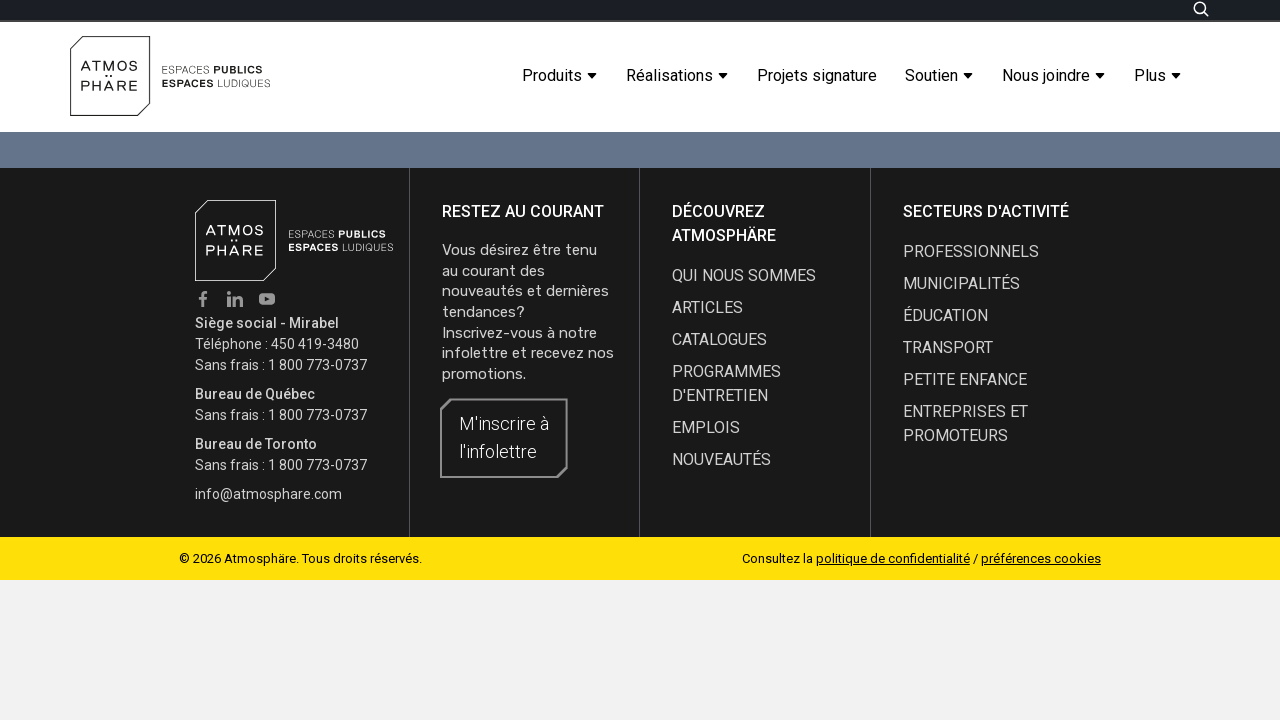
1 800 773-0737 (317, 365)
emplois (706, 427)
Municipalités (961, 283)
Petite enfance (965, 379)
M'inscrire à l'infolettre (504, 437)
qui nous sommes (744, 275)
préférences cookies (1041, 558)
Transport (948, 347)
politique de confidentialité (893, 558)
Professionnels (971, 251)
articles (707, 307)
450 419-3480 (315, 344)
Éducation (945, 315)
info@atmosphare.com (268, 494)
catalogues (719, 339)
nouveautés (721, 459)
